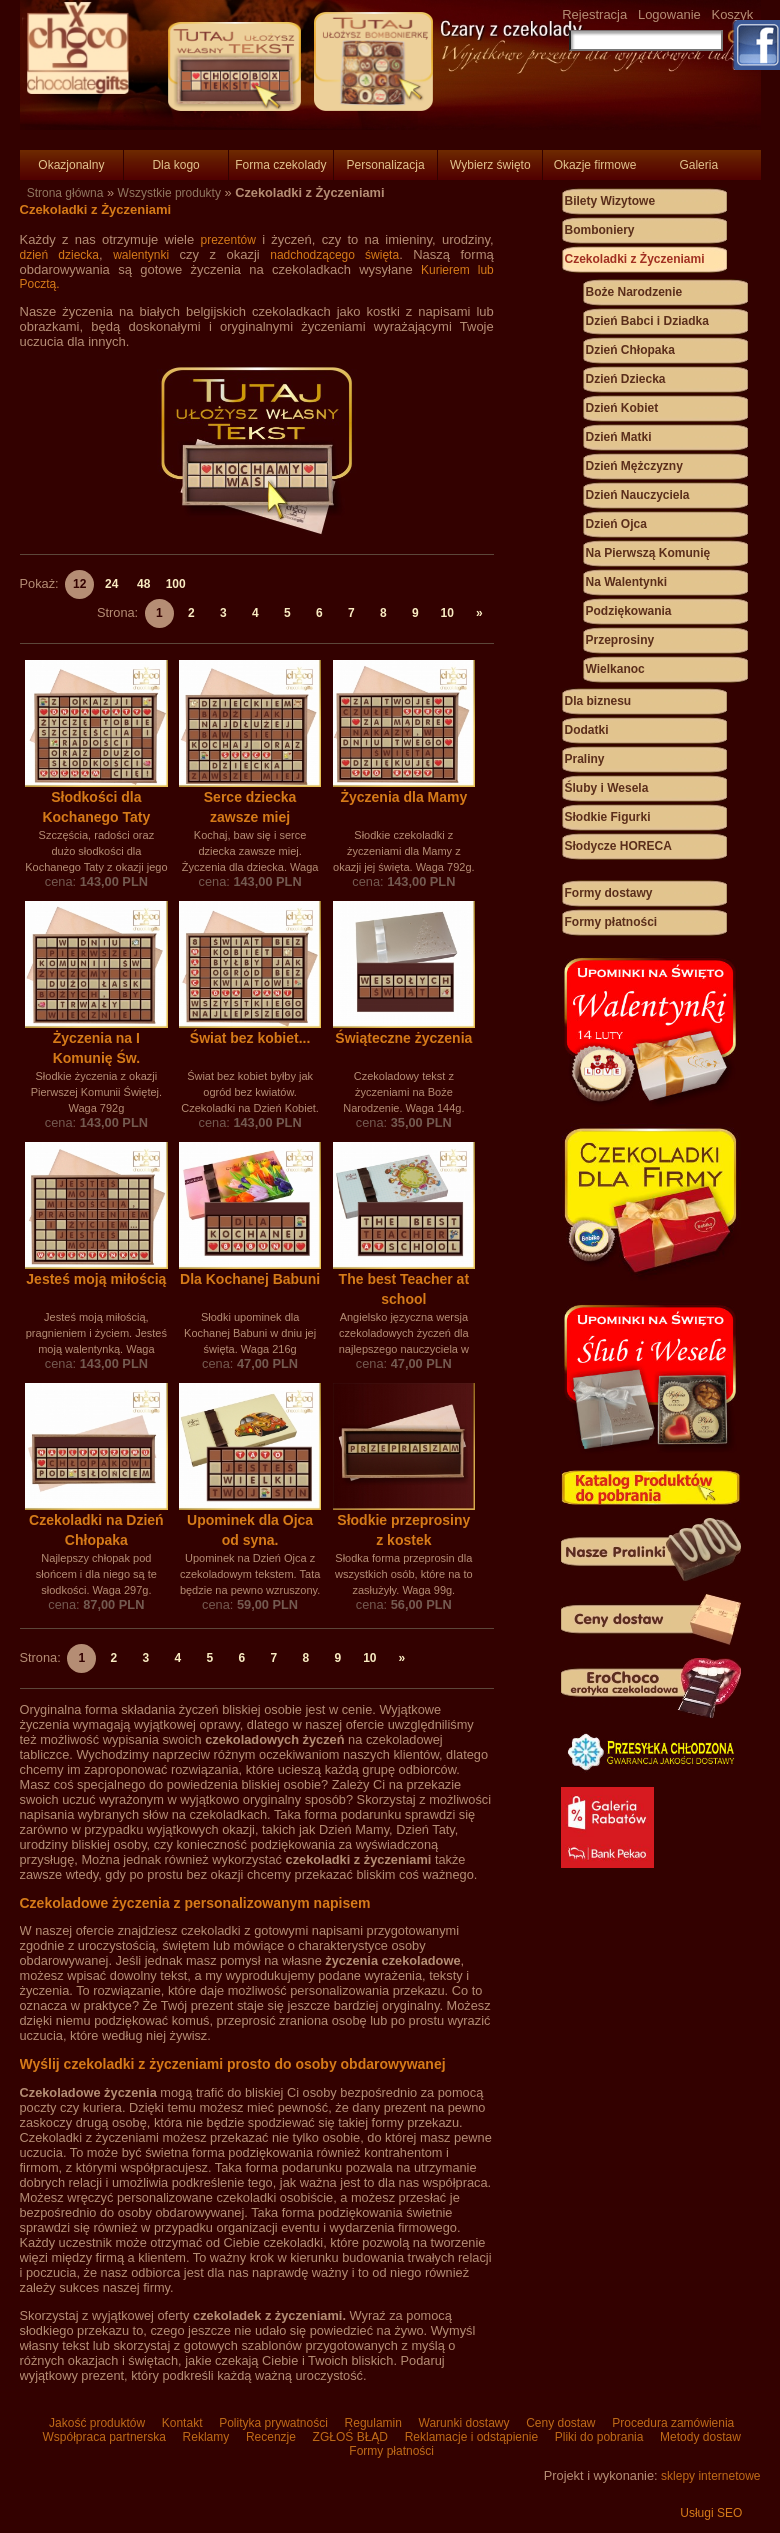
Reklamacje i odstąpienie (471, 2437)
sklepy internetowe (710, 2476)
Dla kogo (175, 165)
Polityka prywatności (273, 2423)
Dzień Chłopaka (630, 350)
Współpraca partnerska (104, 2437)
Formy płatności (611, 922)
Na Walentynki (627, 582)
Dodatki (587, 730)
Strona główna (65, 193)
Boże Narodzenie (634, 292)
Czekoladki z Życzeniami (635, 259)
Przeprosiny (620, 640)
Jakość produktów (97, 2423)
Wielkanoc (615, 669)
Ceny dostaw (561, 2423)
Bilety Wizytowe (610, 201)
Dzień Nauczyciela (638, 495)
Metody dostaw (699, 2437)
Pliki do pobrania (598, 2437)
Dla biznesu (598, 701)
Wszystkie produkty (169, 193)
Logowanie (669, 14)
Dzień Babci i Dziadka (647, 321)
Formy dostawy (609, 893)
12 (79, 584)
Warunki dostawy (464, 2423)
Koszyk (732, 14)
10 (447, 613)
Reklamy (205, 2437)
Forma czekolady (280, 165)
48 (143, 584)
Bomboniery (600, 230)
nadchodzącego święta (334, 255)
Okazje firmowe (595, 165)
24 (111, 584)
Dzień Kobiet (622, 408)
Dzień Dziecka (626, 379)
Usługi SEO (711, 2513)
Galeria (698, 165)
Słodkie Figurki (608, 817)
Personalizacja (386, 165)
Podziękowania (629, 611)
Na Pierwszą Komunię (648, 553)
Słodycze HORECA (618, 846)
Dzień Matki (619, 437)
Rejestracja (594, 14)
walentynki (141, 255)
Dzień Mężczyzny (634, 466)
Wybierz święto (490, 165)
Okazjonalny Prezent (71, 169)
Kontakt (181, 2423)
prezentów (227, 240)
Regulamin (373, 2423)
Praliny (585, 759)
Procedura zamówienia (671, 2423)
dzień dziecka (60, 255)
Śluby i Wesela (607, 788)
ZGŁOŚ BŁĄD (350, 2437)
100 (176, 584)
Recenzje (271, 2437)
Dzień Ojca (616, 524)
